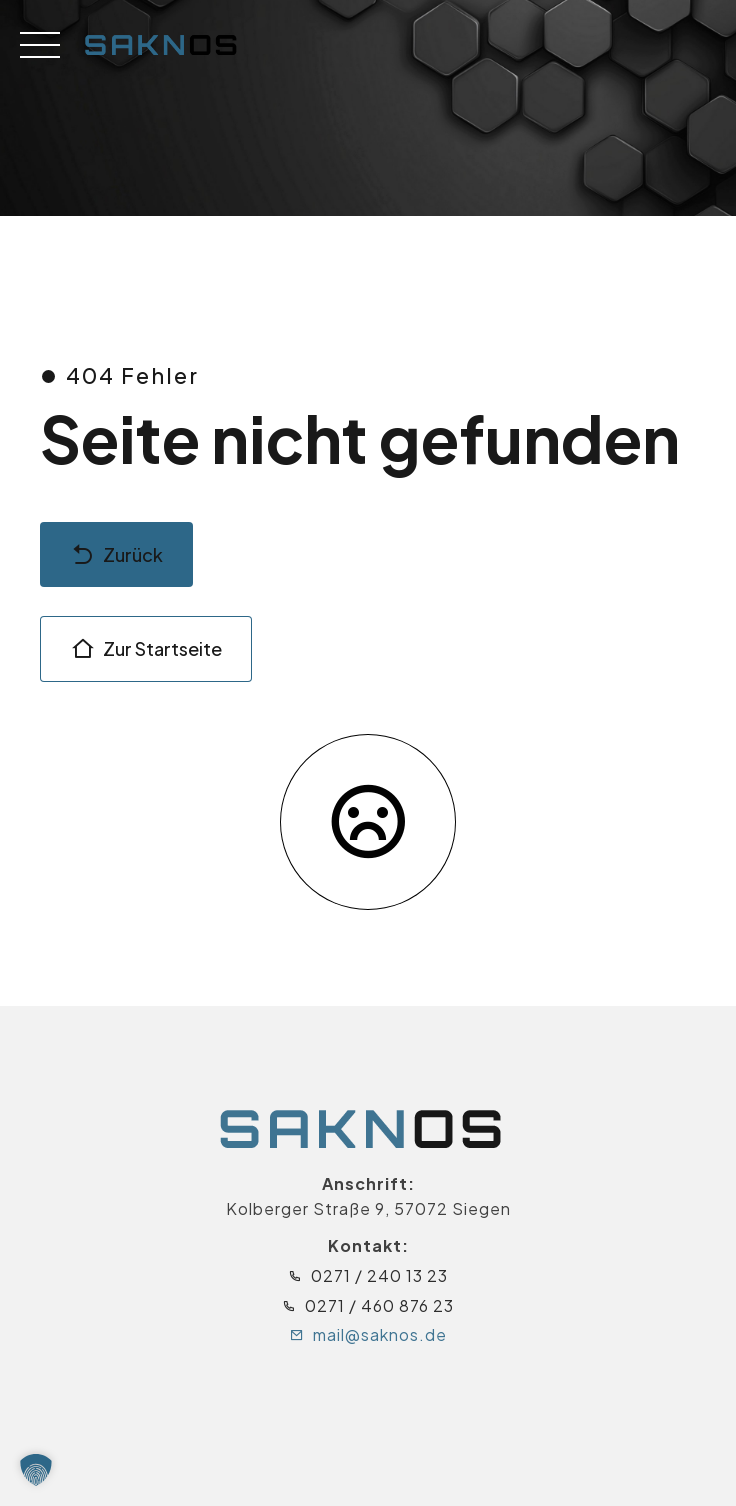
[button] (36, 1470)
